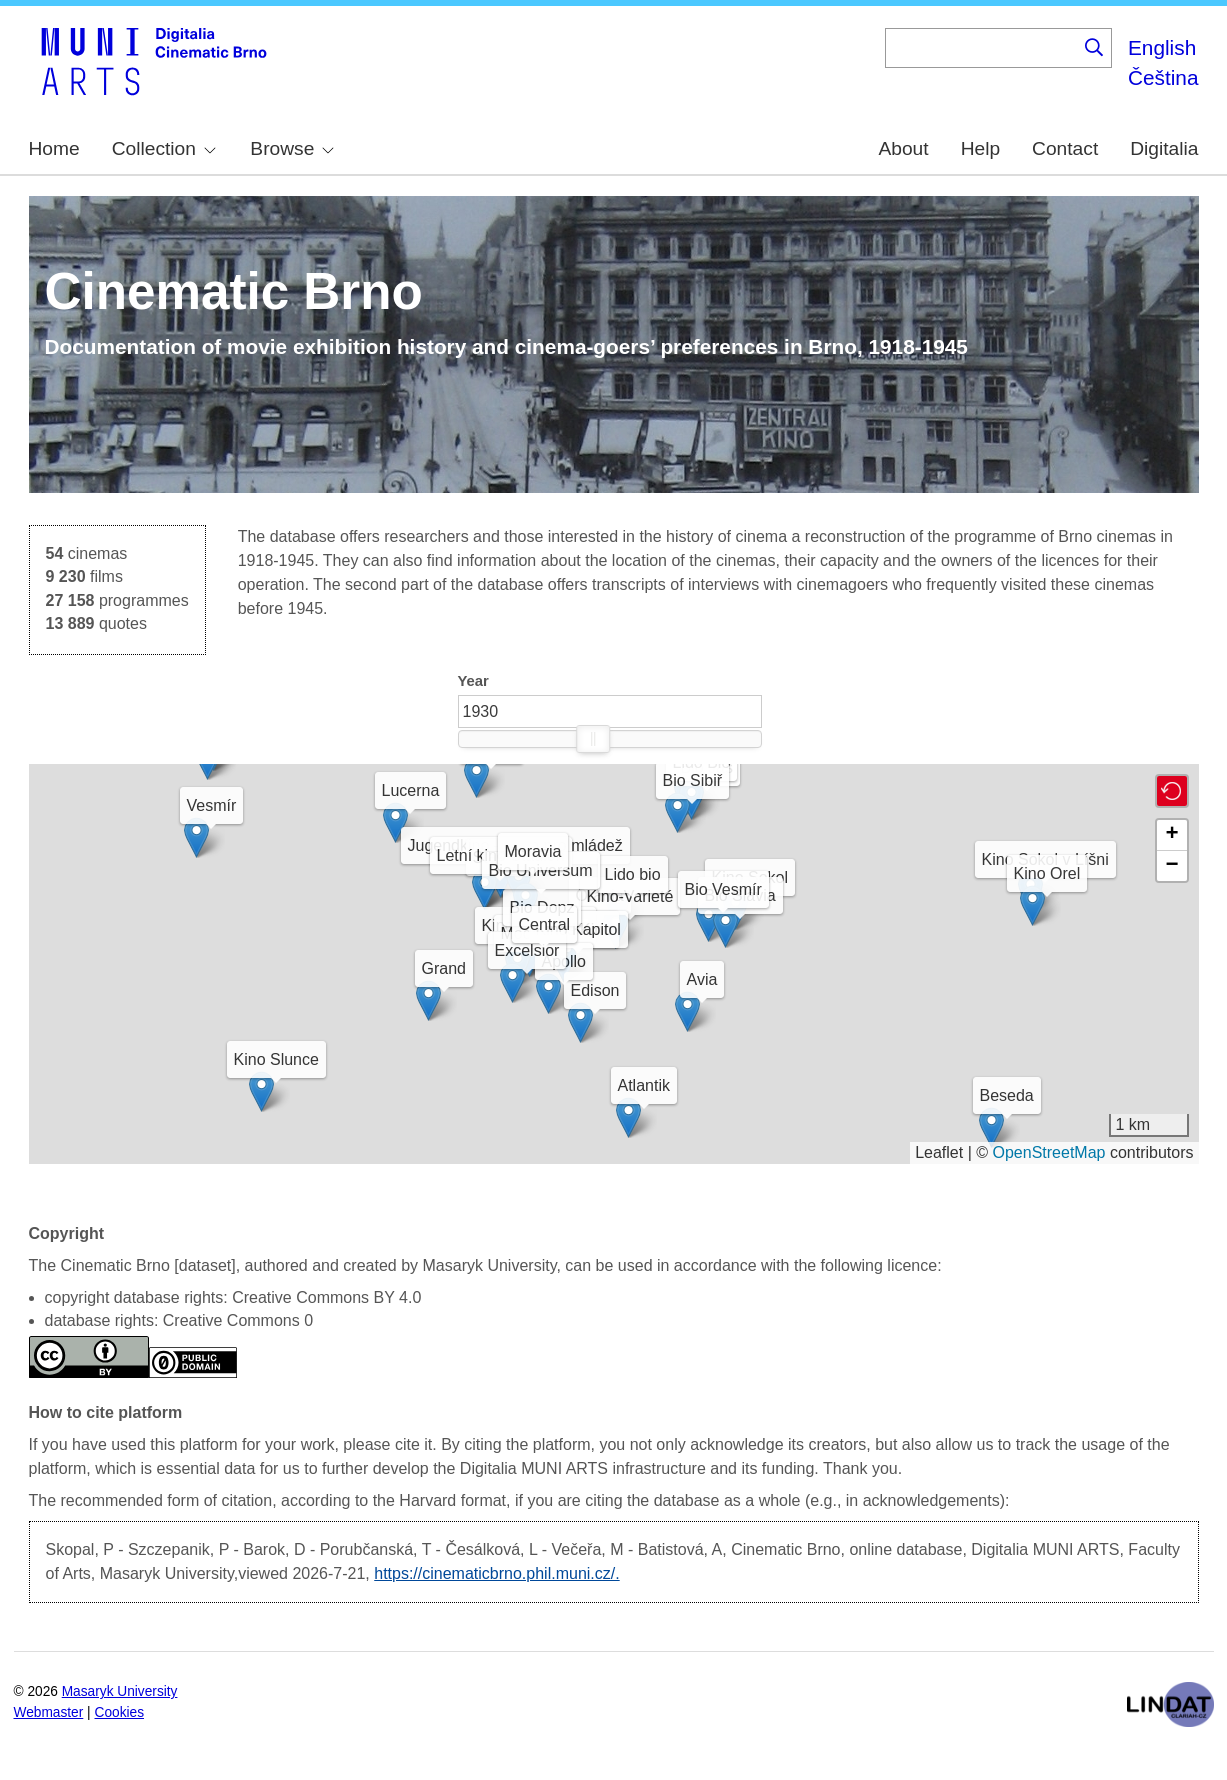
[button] (584, 927)
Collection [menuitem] (164, 148)
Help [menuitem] (980, 148)
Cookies (120, 1712)
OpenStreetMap (1049, 1152)
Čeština (1163, 77)
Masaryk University (120, 1691)
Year (473, 681)
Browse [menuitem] (292, 148)
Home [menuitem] (54, 148)
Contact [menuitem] (1065, 148)
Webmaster (49, 1712)
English (1162, 47)
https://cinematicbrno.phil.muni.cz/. (496, 1573)
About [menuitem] (903, 148)
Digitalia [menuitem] (1164, 148)
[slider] (593, 739)
